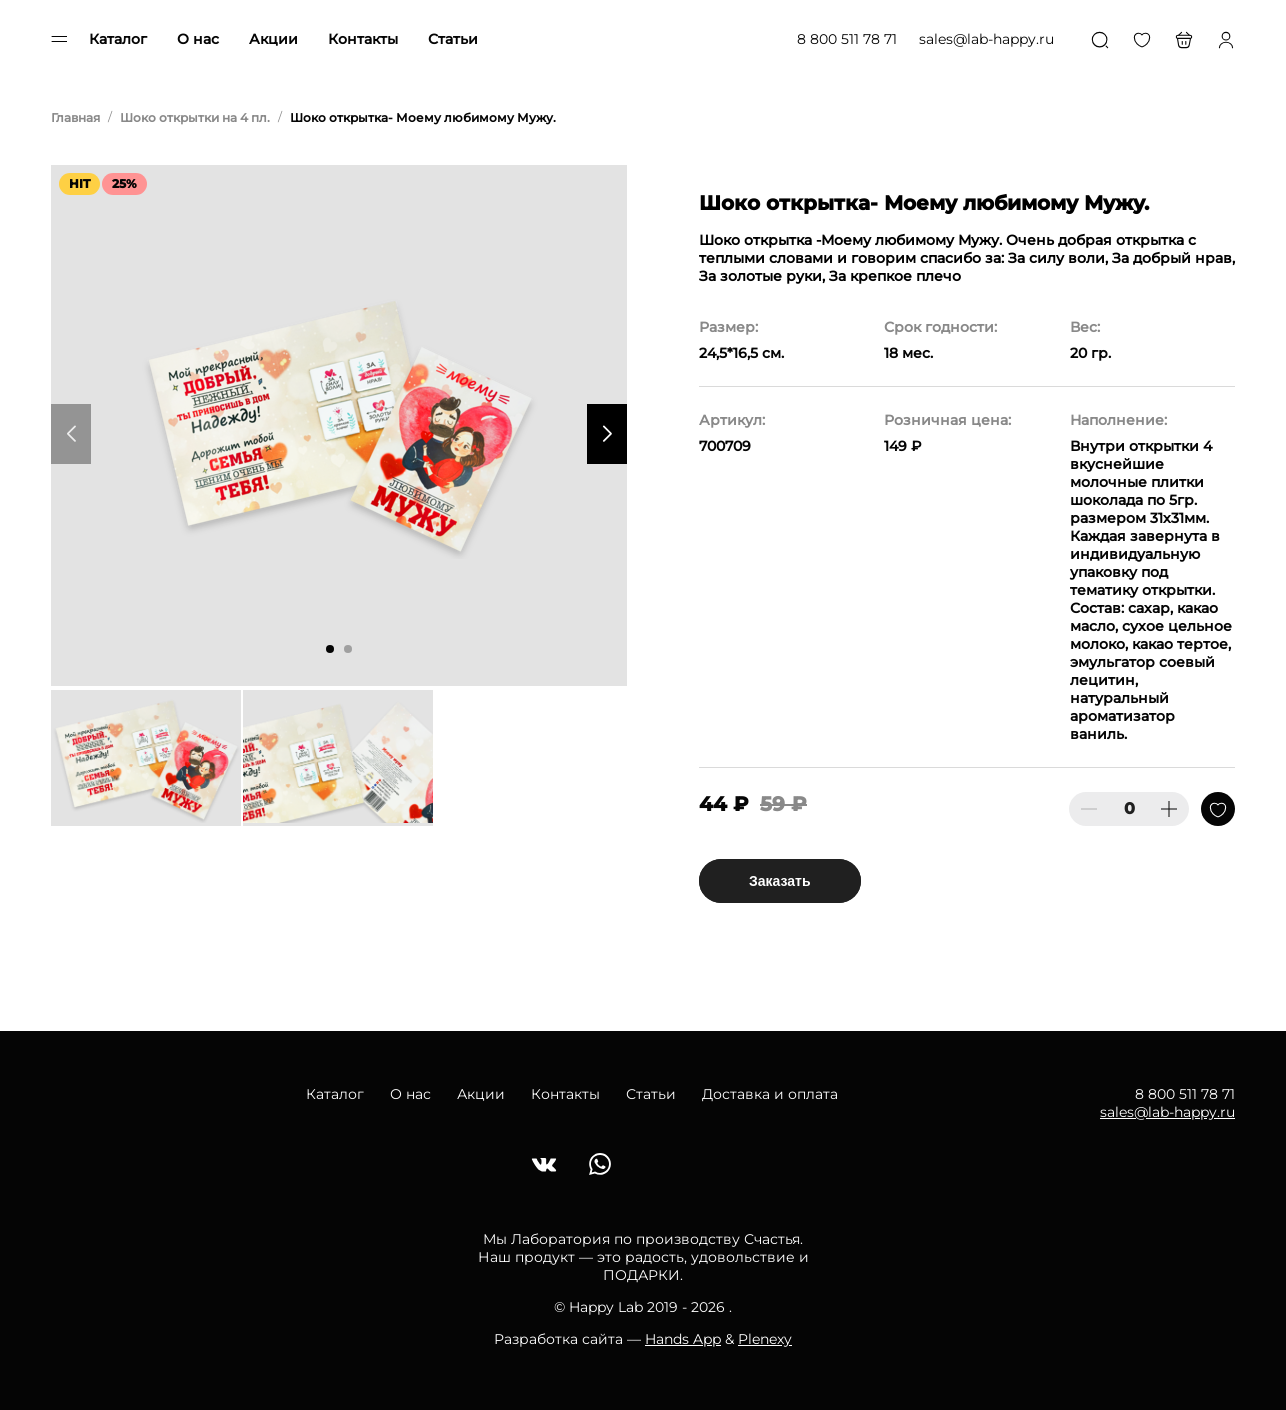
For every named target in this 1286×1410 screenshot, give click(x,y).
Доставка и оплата (770, 1094)
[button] (330, 649)
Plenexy (765, 1339)
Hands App (683, 1339)
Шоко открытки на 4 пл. (195, 117)
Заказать (780, 881)
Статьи (453, 39)
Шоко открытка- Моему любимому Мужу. (423, 117)
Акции (273, 39)
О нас (198, 39)
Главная (75, 117)
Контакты (363, 39)
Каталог (118, 39)
